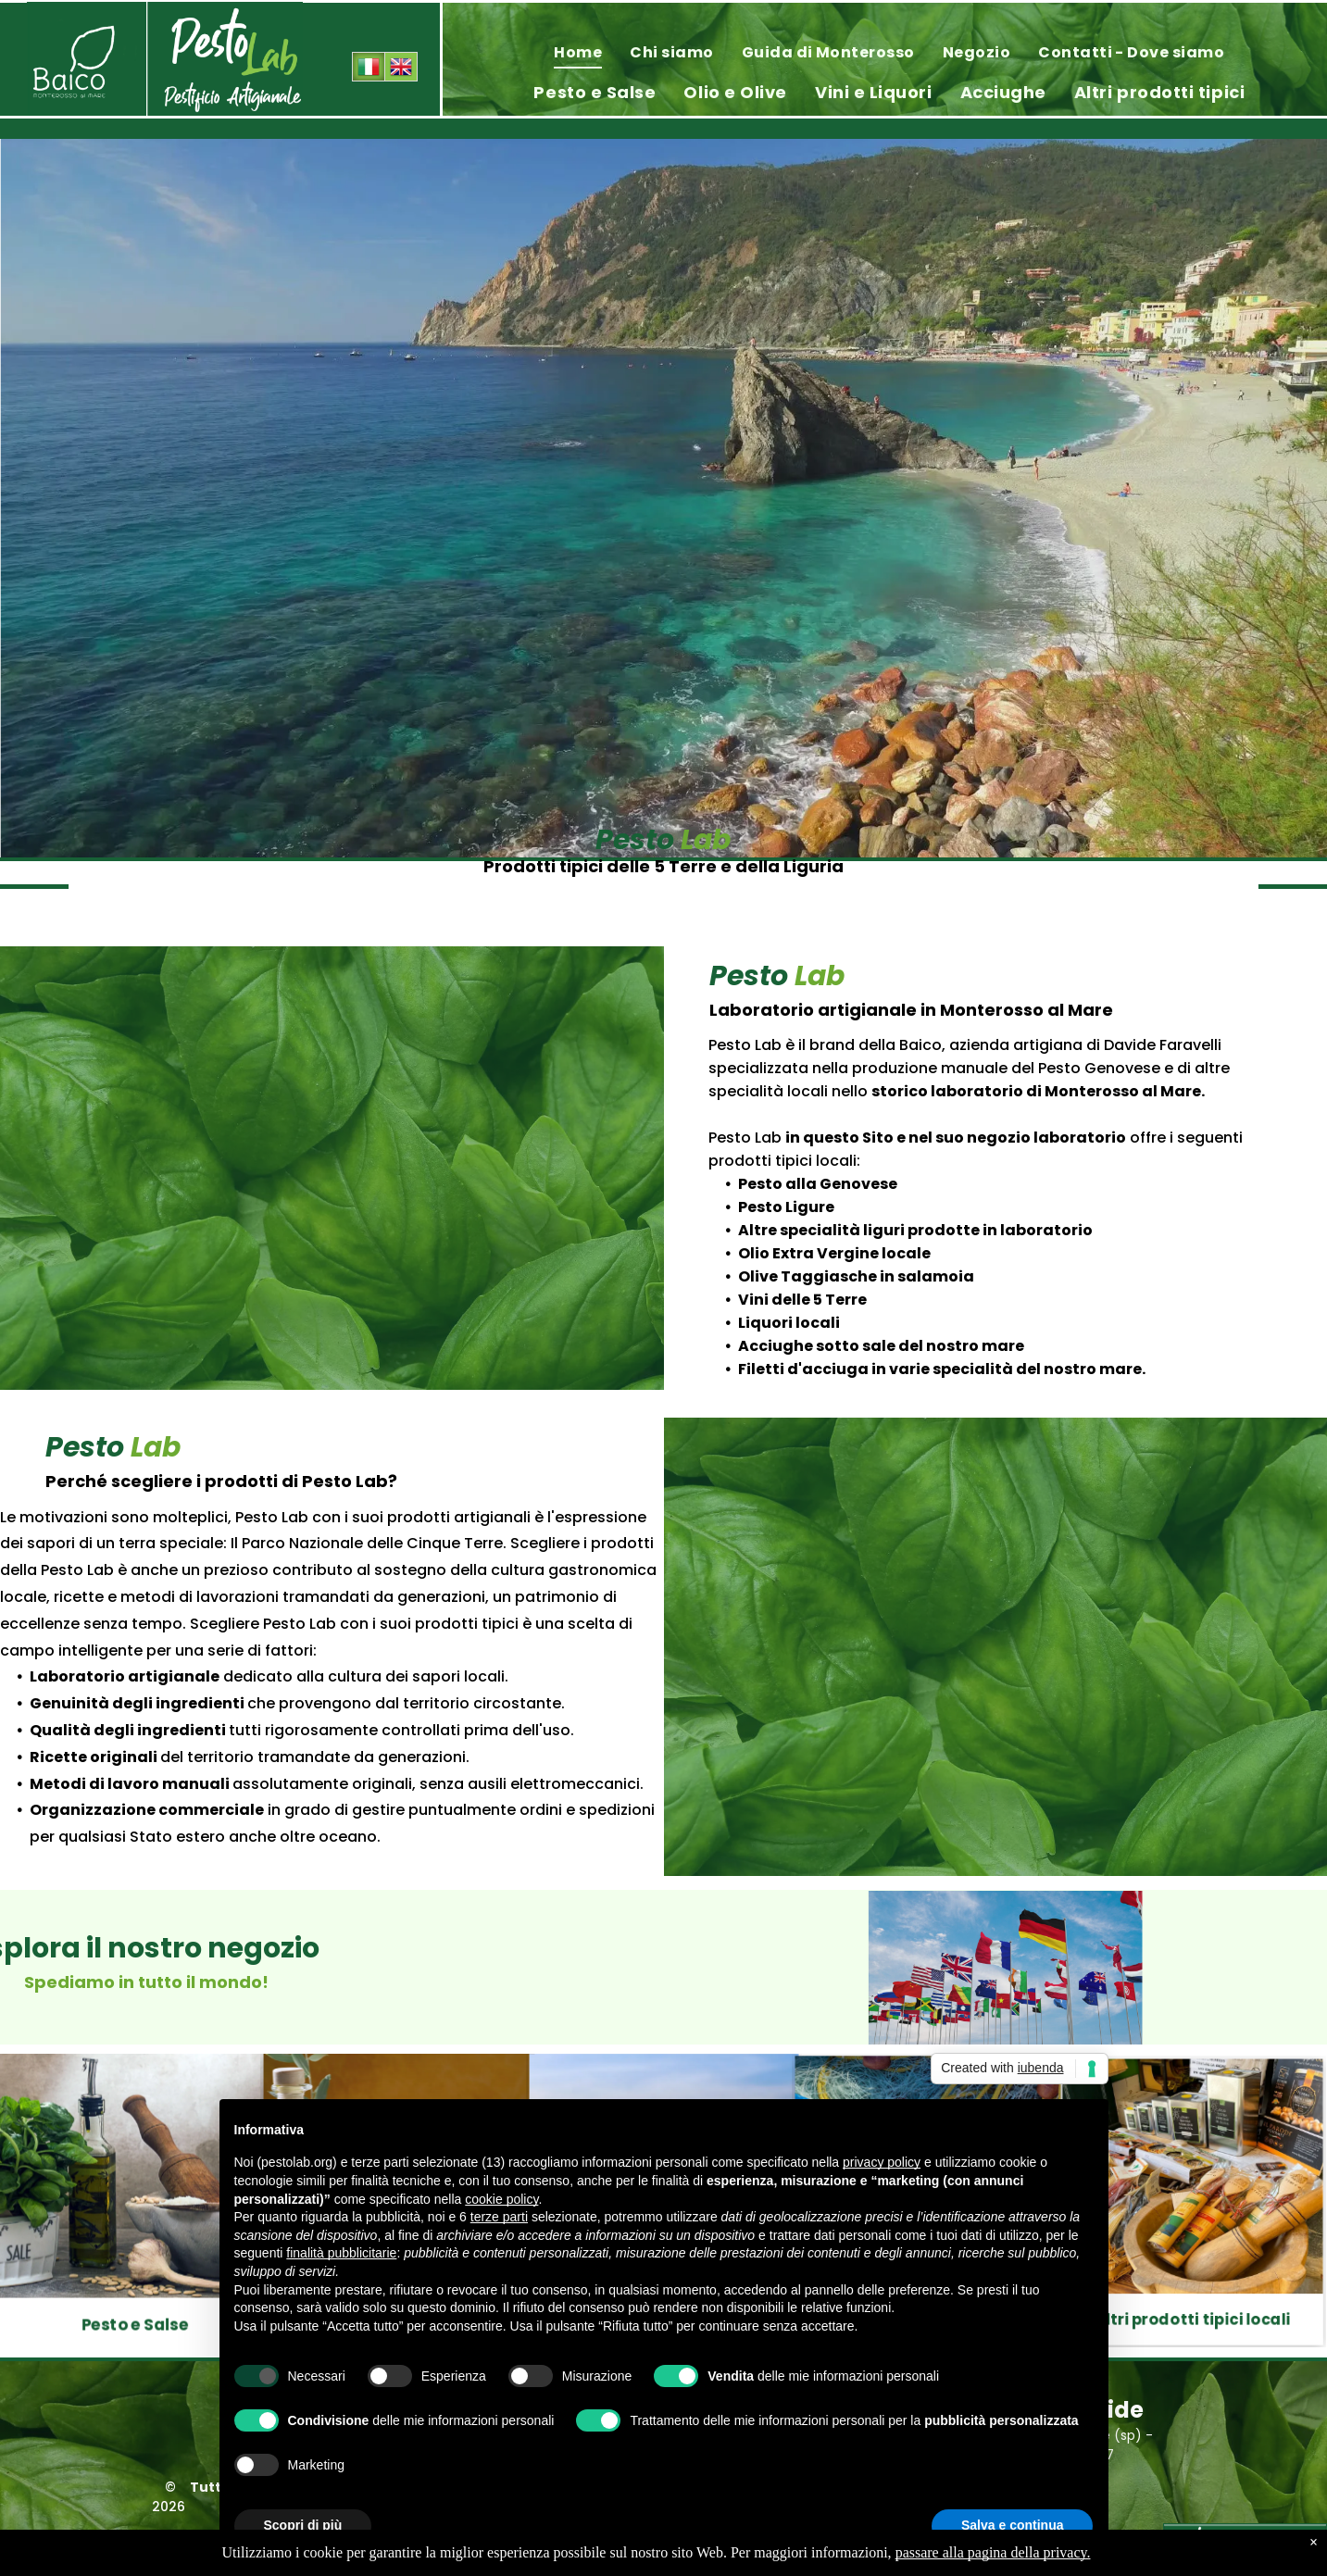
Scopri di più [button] (303, 2525)
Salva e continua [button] (1012, 2525)
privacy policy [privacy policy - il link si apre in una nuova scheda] (881, 2162)
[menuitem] (578, 52)
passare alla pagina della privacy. (993, 2552)
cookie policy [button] (501, 2199)
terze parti (499, 2216)
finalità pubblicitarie (341, 2252)
